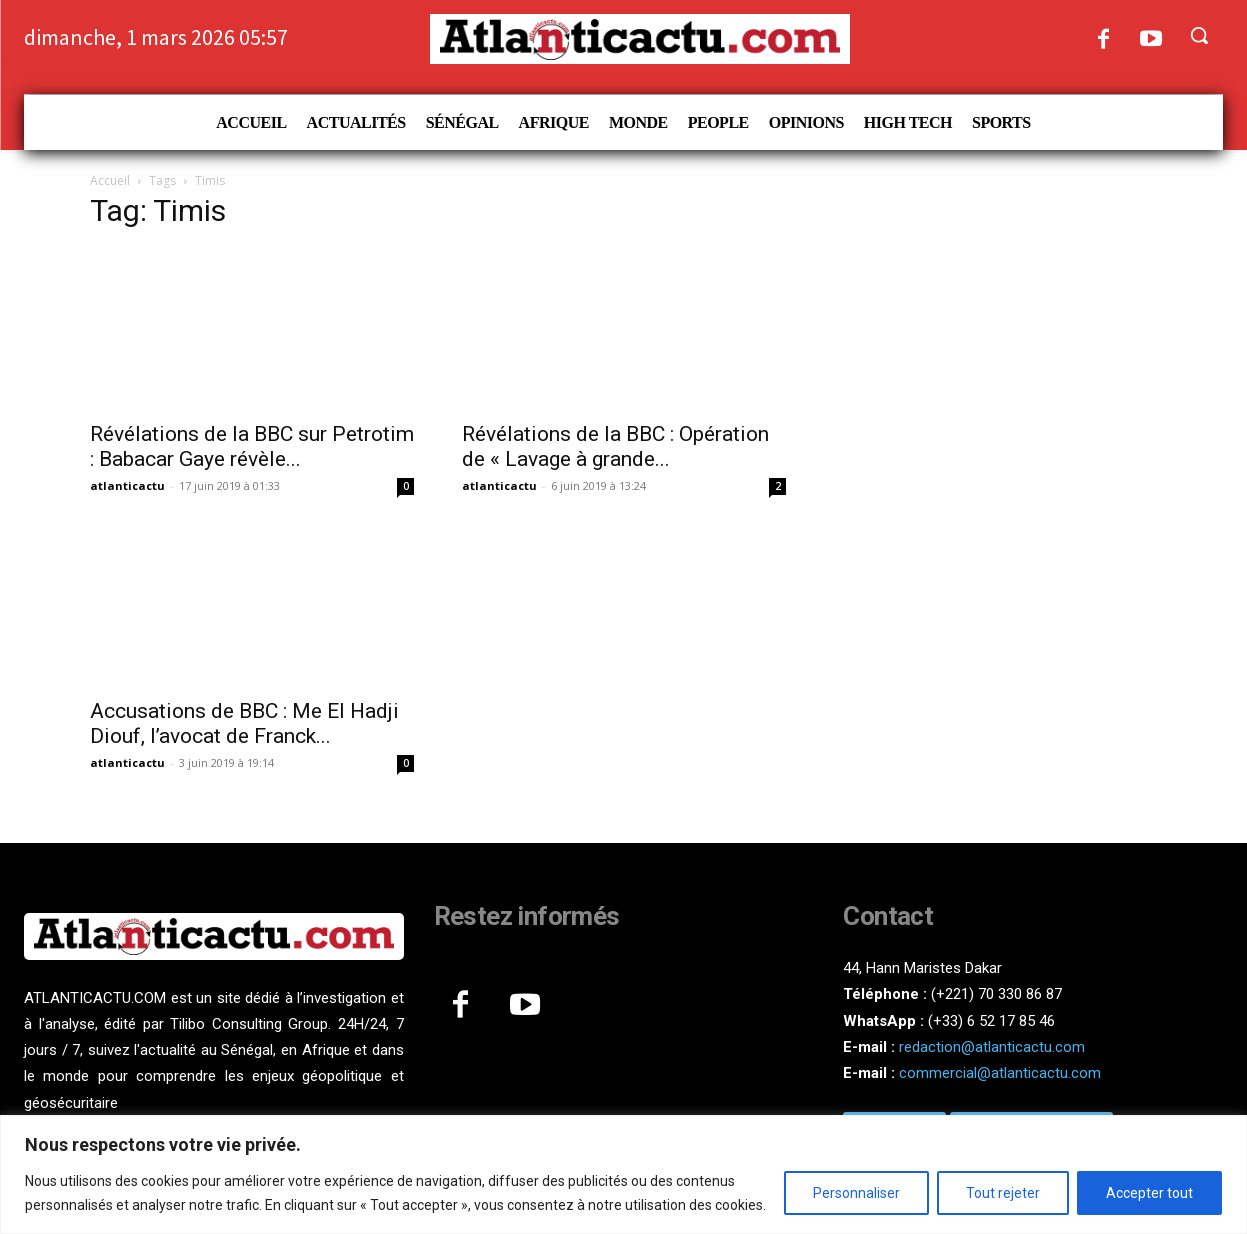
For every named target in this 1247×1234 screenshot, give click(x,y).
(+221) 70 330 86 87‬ (996, 994)
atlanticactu (127, 485)
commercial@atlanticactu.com (1000, 1073)
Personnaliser (856, 1193)
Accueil (110, 180)
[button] (1199, 35)
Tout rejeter (1003, 1193)
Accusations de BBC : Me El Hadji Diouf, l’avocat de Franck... (244, 723)
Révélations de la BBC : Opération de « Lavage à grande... (615, 446)
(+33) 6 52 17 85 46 (991, 1021)
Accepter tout (1149, 1193)
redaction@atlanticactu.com (992, 1047)
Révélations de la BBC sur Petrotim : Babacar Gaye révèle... (252, 446)
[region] (623, 1174)
